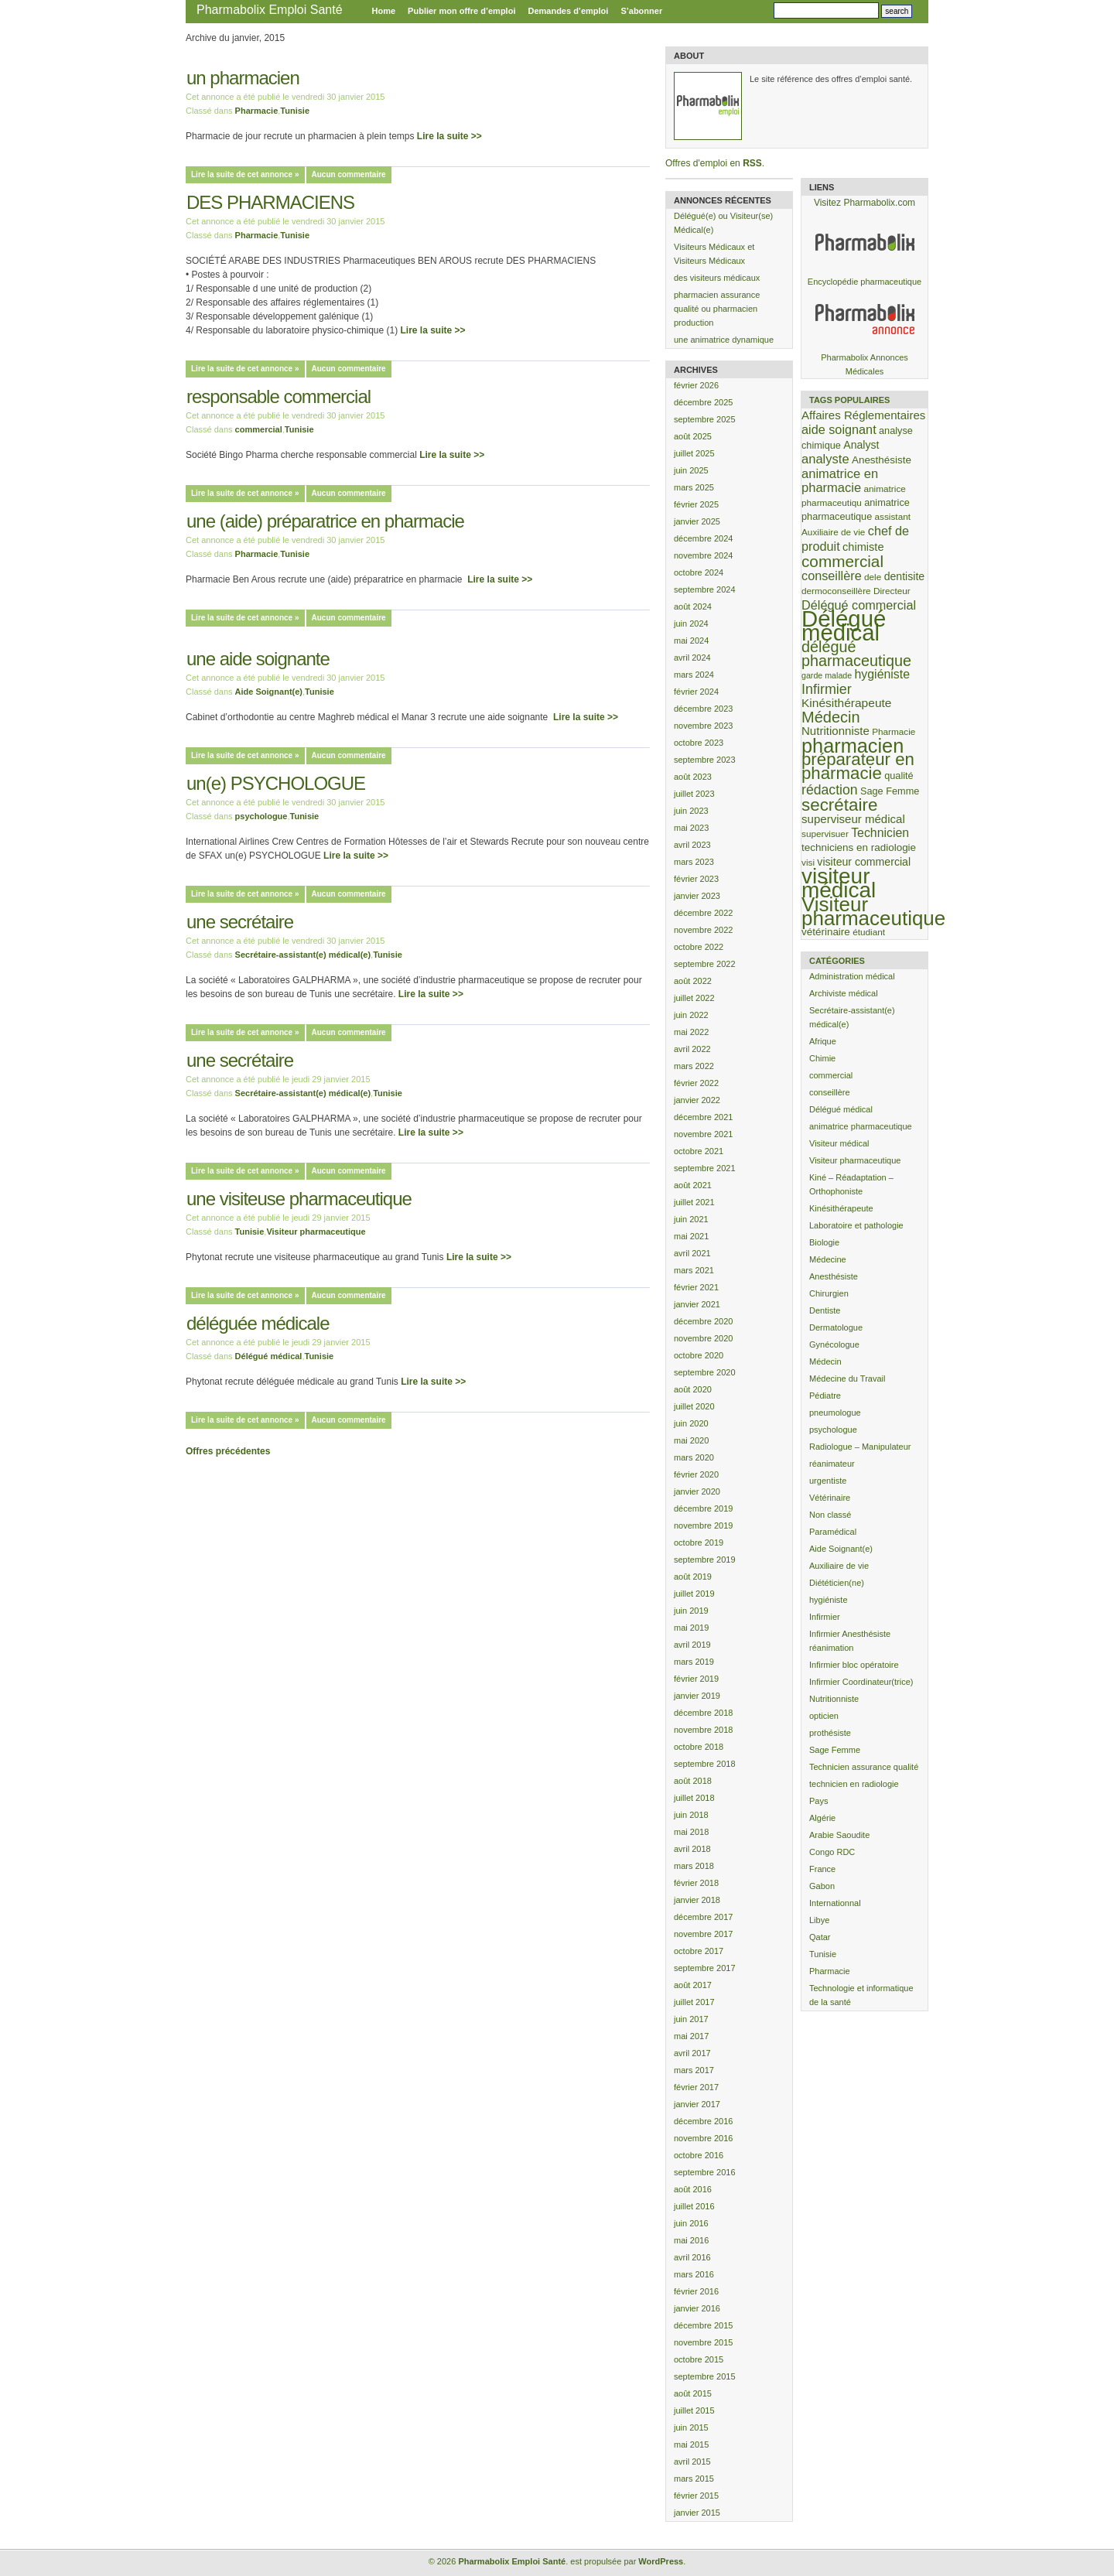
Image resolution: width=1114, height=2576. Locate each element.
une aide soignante (258, 658)
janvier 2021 (697, 1304)
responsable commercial (278, 396)
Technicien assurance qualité (863, 1766)
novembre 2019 (703, 1525)
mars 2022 (694, 1066)
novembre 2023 (703, 725)
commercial (258, 429)
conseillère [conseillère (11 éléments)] (831, 576)
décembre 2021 (703, 1117)
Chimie (822, 1058)
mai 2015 (691, 2444)
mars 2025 (694, 487)
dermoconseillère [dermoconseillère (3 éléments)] (836, 591)
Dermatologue (836, 1327)
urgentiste (827, 1480)
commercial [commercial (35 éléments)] (842, 561)
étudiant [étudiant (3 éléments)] (869, 932)
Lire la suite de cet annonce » (245, 174)
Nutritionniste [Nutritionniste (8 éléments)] (835, 730)
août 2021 (693, 1185)
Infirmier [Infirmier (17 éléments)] (826, 689)
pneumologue (835, 1412)
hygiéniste (828, 1599)
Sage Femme (834, 1749)
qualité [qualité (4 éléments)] (898, 775)
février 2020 (696, 1474)
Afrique (822, 1041)
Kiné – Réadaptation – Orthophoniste (851, 1184)
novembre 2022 (703, 929)
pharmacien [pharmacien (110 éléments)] (852, 746)
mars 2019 (694, 1661)
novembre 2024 (703, 555)
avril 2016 (692, 2257)
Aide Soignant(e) (268, 691)
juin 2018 (691, 1814)
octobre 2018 (698, 1746)
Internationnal (835, 1903)
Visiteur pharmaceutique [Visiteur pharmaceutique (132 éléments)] (873, 911)
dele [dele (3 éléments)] (872, 577)
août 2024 (693, 606)
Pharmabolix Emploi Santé (269, 9)
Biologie (824, 1242)
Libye (819, 1920)
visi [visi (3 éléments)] (808, 862)
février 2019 (696, 1678)
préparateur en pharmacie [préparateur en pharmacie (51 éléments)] (857, 766)
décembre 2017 (703, 1917)
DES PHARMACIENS (270, 202)
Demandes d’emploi (568, 10)
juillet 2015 (694, 2410)
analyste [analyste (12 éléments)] (825, 459)
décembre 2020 (703, 1321)
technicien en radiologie (854, 1784)
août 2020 (693, 1389)
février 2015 (696, 2495)
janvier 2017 (697, 2104)
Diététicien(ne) (836, 1582)
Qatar (820, 1937)
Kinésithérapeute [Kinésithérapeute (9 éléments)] (846, 702)
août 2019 (693, 1576)
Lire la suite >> (449, 136)
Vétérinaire (829, 1497)
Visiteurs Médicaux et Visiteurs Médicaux (714, 253)
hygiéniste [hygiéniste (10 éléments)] (882, 674)
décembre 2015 (703, 2325)
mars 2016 (694, 2274)
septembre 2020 (705, 1372)
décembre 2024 (703, 538)
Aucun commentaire (349, 174)
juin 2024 (691, 623)
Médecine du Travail (847, 1378)
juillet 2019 (694, 1593)
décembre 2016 (703, 2121)
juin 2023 (691, 810)
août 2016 (693, 2189)
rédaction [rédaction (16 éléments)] (829, 790)
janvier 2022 (697, 1100)
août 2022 (693, 981)
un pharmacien (242, 77)
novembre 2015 (703, 2342)
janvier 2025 (697, 521)
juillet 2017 (694, 2002)
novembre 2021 (703, 1134)
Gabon (822, 1886)
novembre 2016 (703, 2138)
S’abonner (641, 10)
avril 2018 (692, 1848)
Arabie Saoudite (839, 1835)
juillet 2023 (694, 793)
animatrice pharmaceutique (860, 1126)
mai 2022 (691, 1032)
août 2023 (693, 776)
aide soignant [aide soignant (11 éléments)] (839, 429)
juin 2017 (691, 2019)
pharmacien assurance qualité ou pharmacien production (717, 308)
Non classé (830, 1514)
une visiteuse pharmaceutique (299, 1198)
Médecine (827, 1259)
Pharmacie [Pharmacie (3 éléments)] (893, 731)
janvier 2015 (697, 2512)
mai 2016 (691, 2240)
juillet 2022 (694, 998)
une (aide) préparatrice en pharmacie (325, 521)
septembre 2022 (705, 964)
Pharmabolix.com (879, 202)
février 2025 (696, 504)
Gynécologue (834, 1344)
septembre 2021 (705, 1168)
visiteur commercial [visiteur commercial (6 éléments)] (864, 862)
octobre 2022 (698, 946)
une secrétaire (239, 921)
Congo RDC (832, 1852)
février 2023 (696, 878)
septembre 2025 (705, 419)
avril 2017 (692, 2053)
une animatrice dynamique (724, 339)
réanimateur (832, 1463)
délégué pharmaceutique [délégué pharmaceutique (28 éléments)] (856, 653)
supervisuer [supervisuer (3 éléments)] (825, 833)
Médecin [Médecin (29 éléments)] (830, 717)
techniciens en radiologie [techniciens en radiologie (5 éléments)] (858, 847)
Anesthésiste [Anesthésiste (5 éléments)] (881, 460)
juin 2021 (691, 1219)
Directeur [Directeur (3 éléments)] (892, 591)
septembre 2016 (705, 2172)
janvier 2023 (697, 895)
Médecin (825, 1361)
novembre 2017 (703, 1934)
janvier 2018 (697, 1900)
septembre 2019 (705, 1559)
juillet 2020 (694, 1406)
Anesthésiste (833, 1276)
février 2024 (696, 691)
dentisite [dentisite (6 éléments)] (904, 576)
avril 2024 (692, 657)
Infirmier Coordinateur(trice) (861, 1681)
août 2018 (693, 1780)
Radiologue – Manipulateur (860, 1446)
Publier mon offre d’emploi (461, 10)
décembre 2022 (703, 912)
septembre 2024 (705, 589)
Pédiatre (825, 1395)
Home (384, 10)
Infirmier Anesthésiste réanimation (849, 1640)
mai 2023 (691, 827)
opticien (824, 1715)
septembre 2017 (705, 1968)
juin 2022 (691, 1015)
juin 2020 (691, 1423)
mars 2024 (694, 674)
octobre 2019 (698, 1542)
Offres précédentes (228, 1451)
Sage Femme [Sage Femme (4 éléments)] (889, 791)
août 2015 (693, 2393)
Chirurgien (829, 1293)
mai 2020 (691, 1440)
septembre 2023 (705, 759)
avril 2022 (692, 1049)
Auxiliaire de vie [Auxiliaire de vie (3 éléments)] (833, 532)
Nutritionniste (834, 1698)
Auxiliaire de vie (839, 1565)
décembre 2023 (703, 708)
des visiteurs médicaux (717, 277)
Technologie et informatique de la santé (861, 1995)
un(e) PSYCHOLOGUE (275, 783)
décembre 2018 (703, 1712)
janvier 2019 (697, 1695)
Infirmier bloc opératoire (854, 1664)
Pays (818, 1801)
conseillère (829, 1092)
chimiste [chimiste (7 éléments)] (862, 547)
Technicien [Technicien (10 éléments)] (880, 832)
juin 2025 (691, 470)
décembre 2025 (703, 402)
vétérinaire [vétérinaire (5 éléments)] (825, 932)
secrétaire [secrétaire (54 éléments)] (839, 805)
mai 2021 (691, 1236)
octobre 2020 (698, 1355)
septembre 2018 (705, 1763)
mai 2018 (691, 1831)
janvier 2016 (697, 2308)
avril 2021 (692, 1253)
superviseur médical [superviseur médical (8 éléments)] (853, 818)
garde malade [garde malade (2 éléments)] (826, 675)
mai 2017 (691, 2036)
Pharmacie (256, 110)
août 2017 (693, 1985)
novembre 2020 (703, 1338)
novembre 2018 (703, 1729)
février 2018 (696, 1883)
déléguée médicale (257, 1323)
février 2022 (696, 1083)
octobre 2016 (698, 2155)
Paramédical (832, 1531)
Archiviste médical (843, 993)
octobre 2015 (698, 2359)
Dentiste (824, 1310)
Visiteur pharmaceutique (315, 1231)
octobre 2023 (698, 742)
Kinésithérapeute (841, 1208)
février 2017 (696, 2087)
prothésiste (830, 1732)
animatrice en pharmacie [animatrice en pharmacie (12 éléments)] (839, 480)
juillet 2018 (694, 1797)
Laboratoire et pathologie (856, 1225)
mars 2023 (694, 861)
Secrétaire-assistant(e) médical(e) (303, 954)
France (822, 1869)
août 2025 (693, 436)
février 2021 (696, 1287)
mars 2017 (694, 2070)
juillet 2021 (694, 1202)
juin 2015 (691, 2427)
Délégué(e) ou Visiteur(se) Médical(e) (723, 222)
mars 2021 (694, 1270)
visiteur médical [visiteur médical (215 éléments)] (838, 883)
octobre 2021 (698, 1151)
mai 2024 (691, 640)
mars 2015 (694, 2478)
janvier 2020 (697, 1491)
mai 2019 (691, 1627)
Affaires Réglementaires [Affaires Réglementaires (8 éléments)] (863, 415)
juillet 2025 (694, 453)
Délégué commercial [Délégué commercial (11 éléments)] (858, 605)
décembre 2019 (703, 1508)
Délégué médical (268, 1356)
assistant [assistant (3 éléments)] (893, 516)
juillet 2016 (694, 2206)
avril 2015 (692, 2461)
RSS (752, 163)
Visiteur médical (839, 1143)
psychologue (261, 816)
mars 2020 (694, 1457)
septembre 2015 (705, 2376)
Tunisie (294, 110)
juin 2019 (691, 1610)
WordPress (660, 2561)
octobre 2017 (698, 1951)
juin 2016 (691, 2223)
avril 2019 (692, 1644)
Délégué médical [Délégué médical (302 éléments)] (843, 625)
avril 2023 (692, 844)
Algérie (822, 1818)
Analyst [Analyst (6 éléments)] (861, 445)
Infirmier (824, 1616)
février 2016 (696, 2291)
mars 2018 (694, 1866)
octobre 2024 (698, 572)
